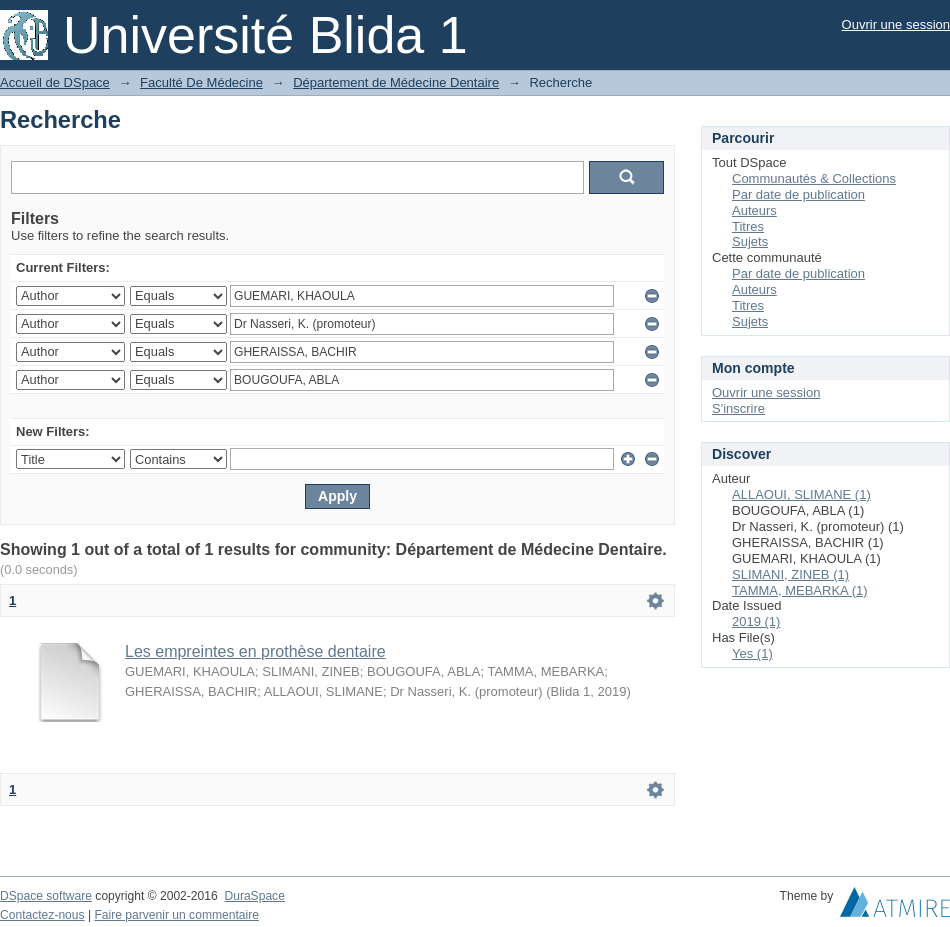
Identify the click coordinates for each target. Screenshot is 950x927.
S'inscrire (738, 408)
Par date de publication (798, 194)
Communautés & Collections (814, 178)
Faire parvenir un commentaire (176, 915)
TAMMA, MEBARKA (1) (800, 590)
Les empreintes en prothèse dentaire (255, 651)
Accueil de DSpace (55, 82)
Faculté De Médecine (201, 82)
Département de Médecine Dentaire (396, 82)
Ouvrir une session (896, 24)
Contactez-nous (42, 915)
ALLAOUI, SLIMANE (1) (801, 494)
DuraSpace (254, 896)
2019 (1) (756, 621)
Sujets (750, 241)
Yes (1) (752, 653)
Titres (748, 226)
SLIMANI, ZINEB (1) (790, 574)
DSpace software (46, 896)
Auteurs (754, 210)
